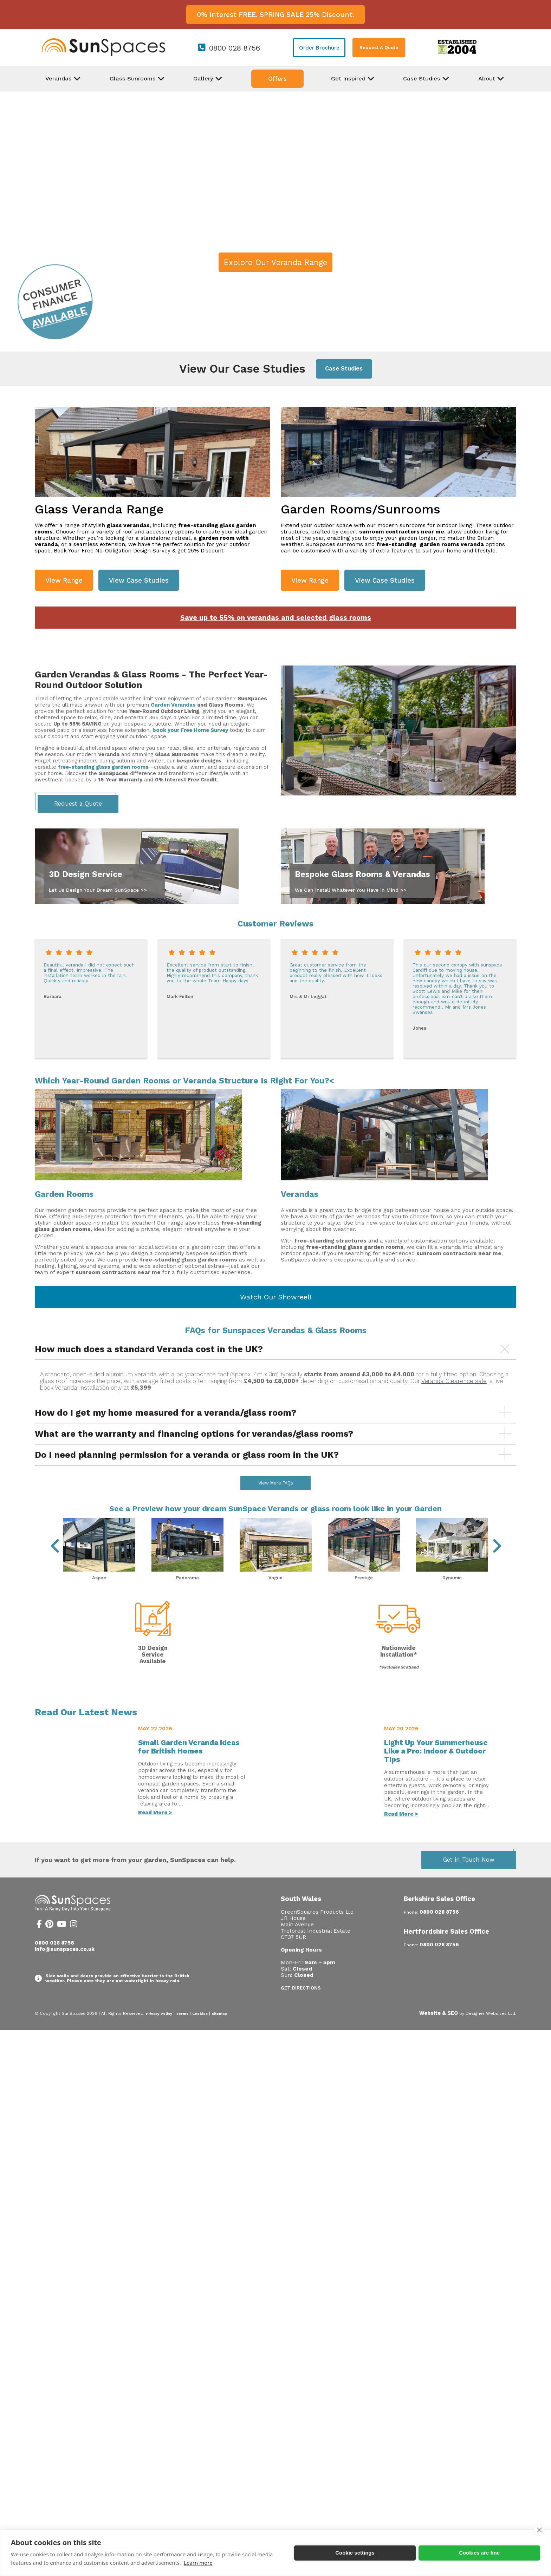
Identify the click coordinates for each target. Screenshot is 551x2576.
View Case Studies (139, 580)
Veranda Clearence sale (454, 1381)
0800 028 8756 (234, 48)
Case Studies (344, 368)
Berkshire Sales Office (439, 1917)
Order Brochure (319, 48)
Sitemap (219, 2032)
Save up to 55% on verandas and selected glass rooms (275, 618)
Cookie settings (355, 2553)
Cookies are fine (479, 2553)
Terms (182, 2032)
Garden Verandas (173, 705)
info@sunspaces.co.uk (65, 1968)
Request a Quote (78, 803)
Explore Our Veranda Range (275, 262)
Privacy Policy (159, 2032)
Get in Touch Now (468, 1878)
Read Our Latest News (86, 1730)
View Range (64, 580)
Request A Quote (378, 47)
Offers (277, 78)
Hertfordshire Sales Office (446, 1950)
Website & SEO (438, 2031)
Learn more (198, 2562)
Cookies (200, 2032)
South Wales (301, 1917)
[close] (539, 2530)
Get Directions (301, 2006)
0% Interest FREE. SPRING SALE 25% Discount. (275, 15)
